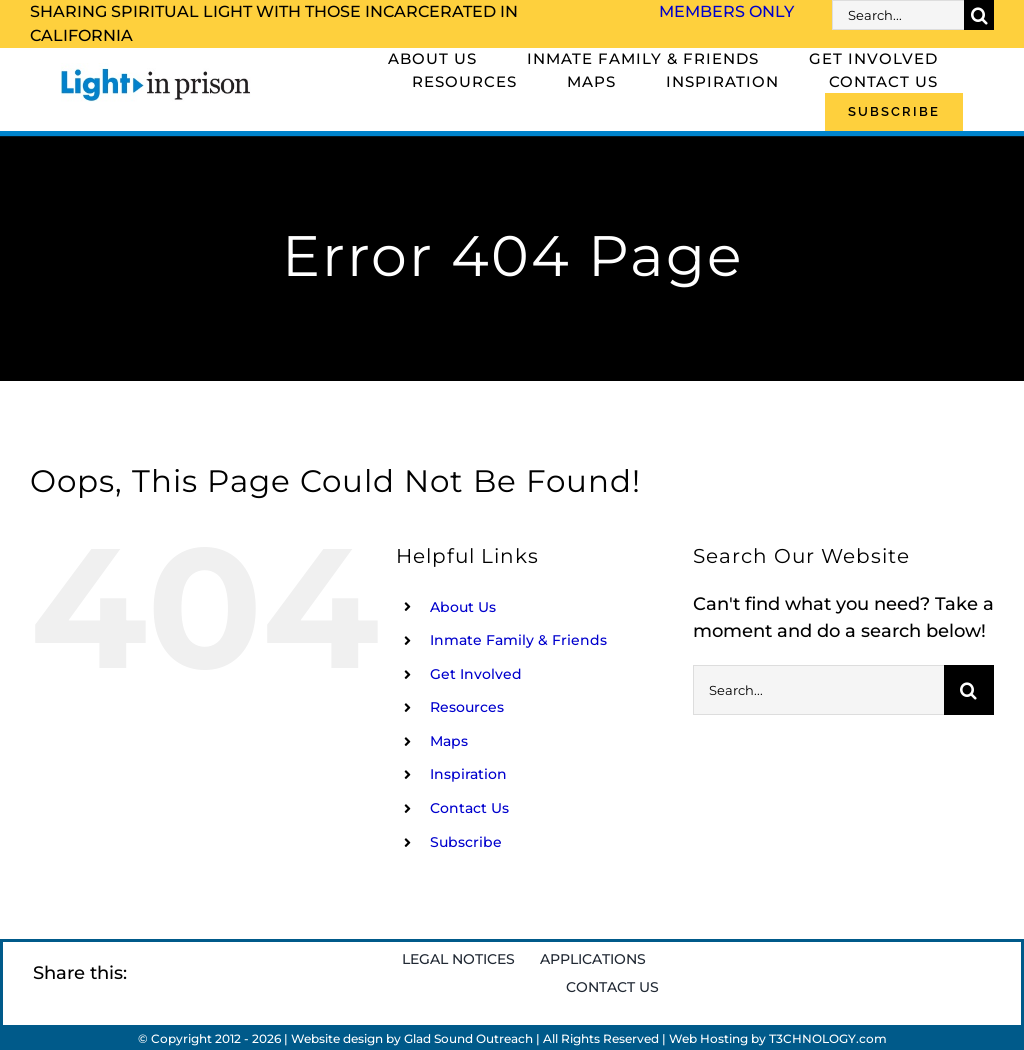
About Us (463, 607)
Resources (467, 707)
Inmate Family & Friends (518, 640)
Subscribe (466, 842)
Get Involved (476, 674)
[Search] (979, 15)
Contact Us (469, 808)
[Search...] (898, 15)
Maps (449, 741)
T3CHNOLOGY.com (828, 1038)
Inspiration (468, 774)
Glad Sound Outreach (468, 1038)
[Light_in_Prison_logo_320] (156, 72)
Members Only (726, 11)
